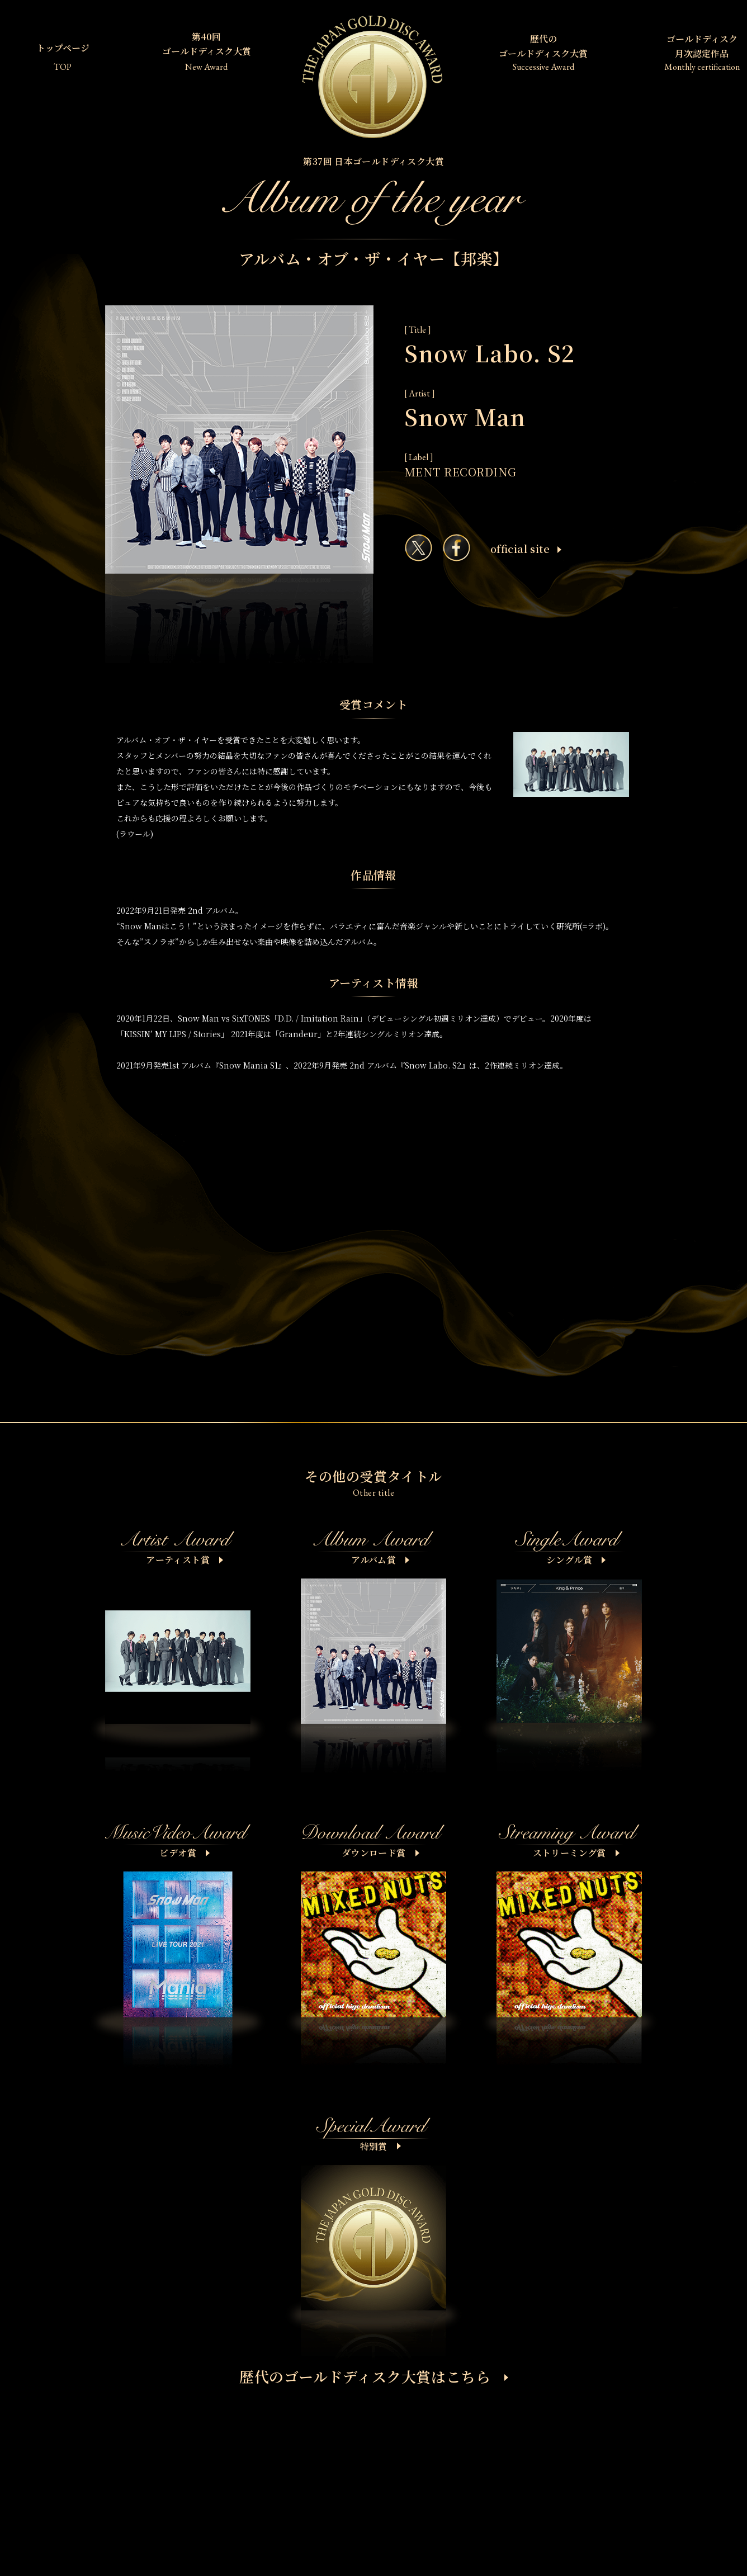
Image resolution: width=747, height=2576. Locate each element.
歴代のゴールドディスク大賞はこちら (373, 2376)
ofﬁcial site (525, 548)
